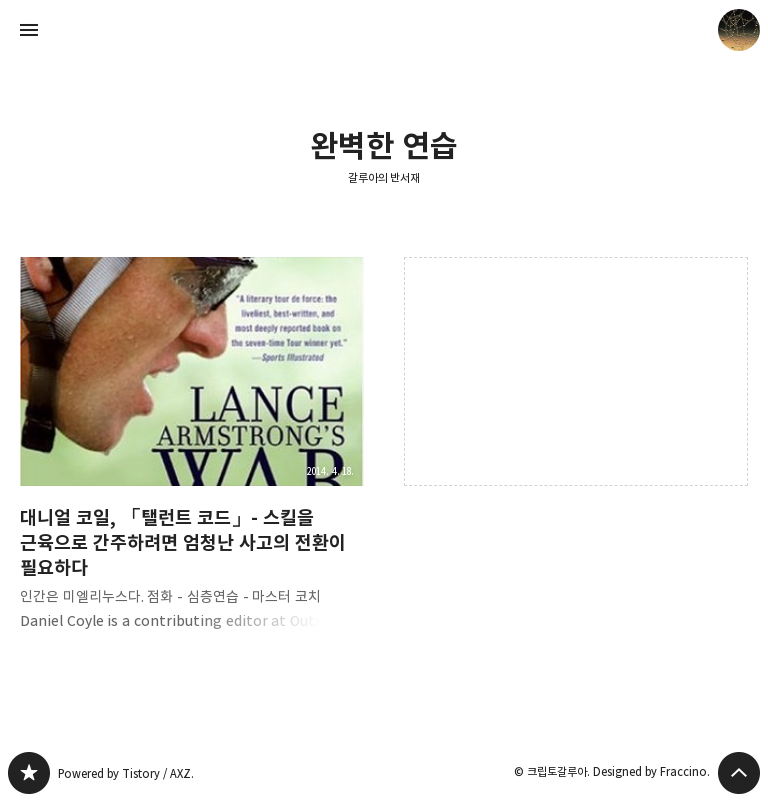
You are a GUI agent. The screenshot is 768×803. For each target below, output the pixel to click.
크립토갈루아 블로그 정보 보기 (739, 30)
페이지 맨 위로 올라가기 (739, 773)
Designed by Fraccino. (651, 771)
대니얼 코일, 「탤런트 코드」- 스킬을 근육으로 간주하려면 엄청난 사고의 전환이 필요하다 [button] (192, 460)
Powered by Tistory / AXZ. (126, 773)
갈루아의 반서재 (384, 177)
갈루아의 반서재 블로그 (29, 773)
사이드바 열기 (29, 30)
